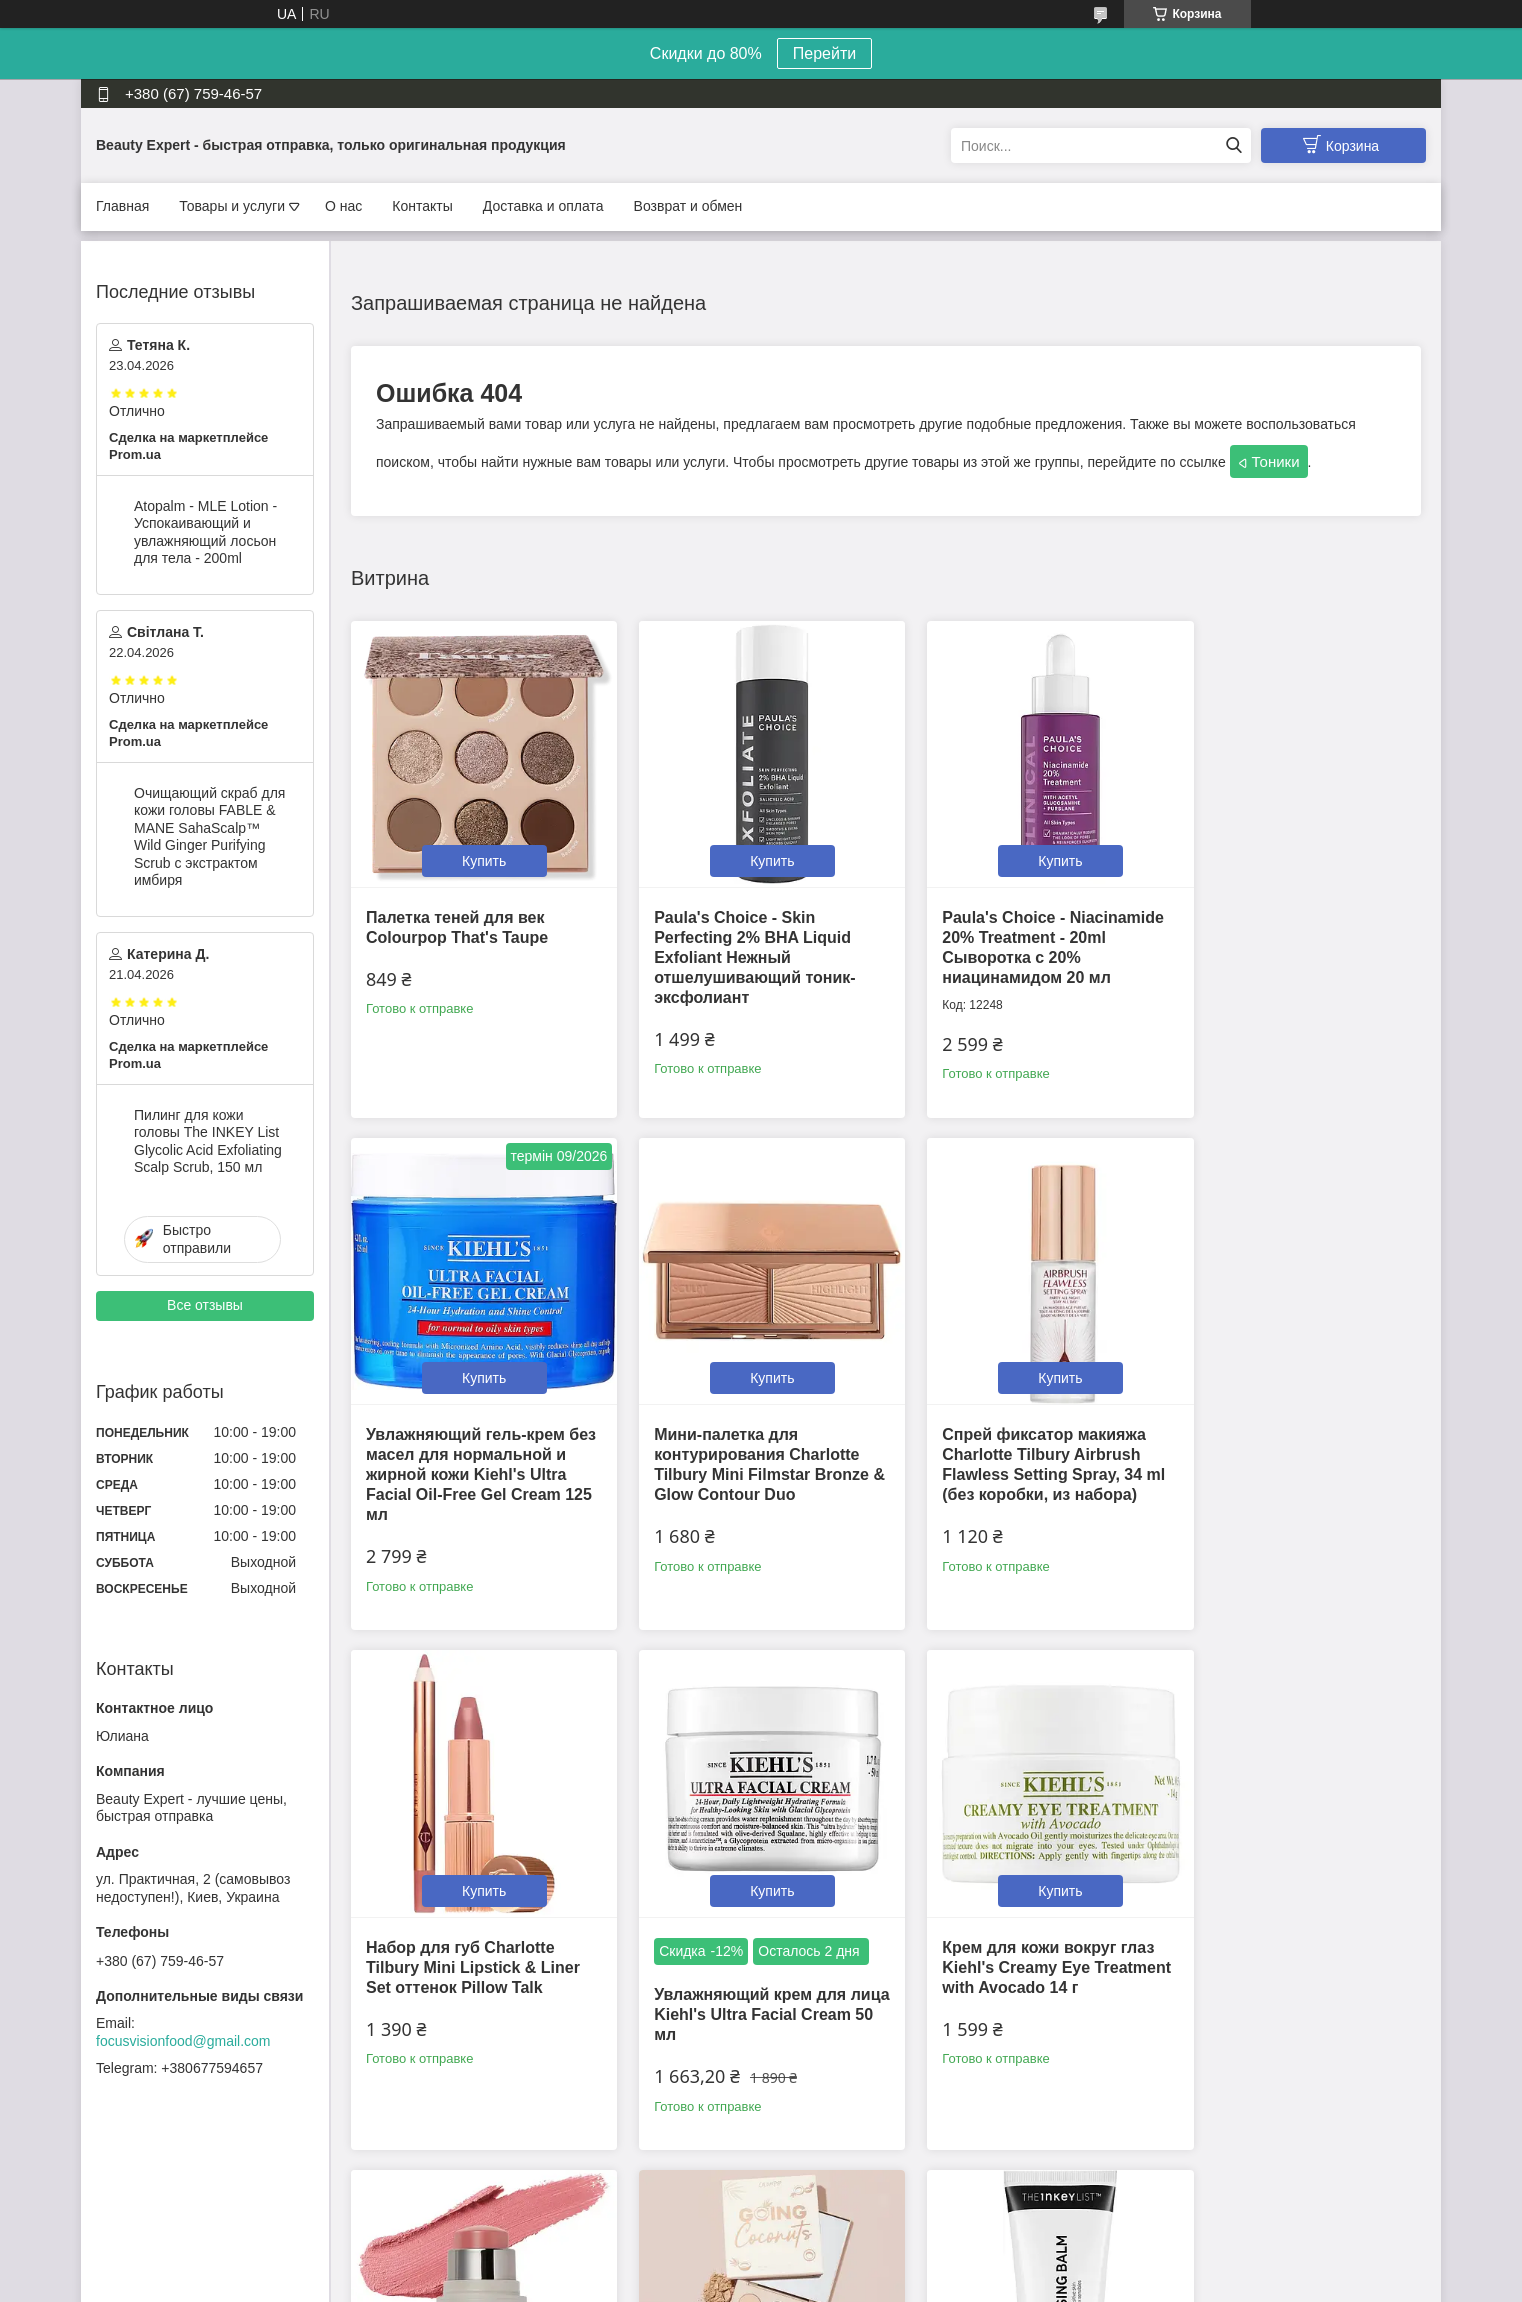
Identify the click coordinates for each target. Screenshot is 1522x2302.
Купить (476, 846)
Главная (122, 206)
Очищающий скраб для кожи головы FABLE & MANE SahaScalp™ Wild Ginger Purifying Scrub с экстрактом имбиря (209, 837)
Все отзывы (205, 1305)
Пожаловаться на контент (806, 2283)
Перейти (824, 53)
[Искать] (1233, 145)
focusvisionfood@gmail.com (183, 2041)
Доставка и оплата (543, 206)
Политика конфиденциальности (976, 2283)
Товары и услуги (232, 206)
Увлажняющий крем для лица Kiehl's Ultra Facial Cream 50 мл (1280, 1471)
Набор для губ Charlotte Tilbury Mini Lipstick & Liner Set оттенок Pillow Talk (1019, 1424)
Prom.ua (846, 2247)
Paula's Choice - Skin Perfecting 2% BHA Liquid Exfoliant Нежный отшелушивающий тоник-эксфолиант (740, 942)
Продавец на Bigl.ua (761, 2265)
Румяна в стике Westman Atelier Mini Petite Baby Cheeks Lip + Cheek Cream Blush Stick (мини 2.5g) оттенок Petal (742, 1948)
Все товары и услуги (879, 2160)
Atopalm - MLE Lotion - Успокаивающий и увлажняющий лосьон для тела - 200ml (205, 532)
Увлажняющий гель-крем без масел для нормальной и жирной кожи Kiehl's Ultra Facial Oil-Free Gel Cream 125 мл (1292, 942)
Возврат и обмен (688, 206)
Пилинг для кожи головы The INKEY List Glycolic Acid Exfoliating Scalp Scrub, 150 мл (208, 1141)
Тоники (1276, 461)
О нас (343, 206)
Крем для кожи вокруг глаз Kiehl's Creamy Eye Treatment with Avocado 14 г (474, 1928)
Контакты (422, 206)
